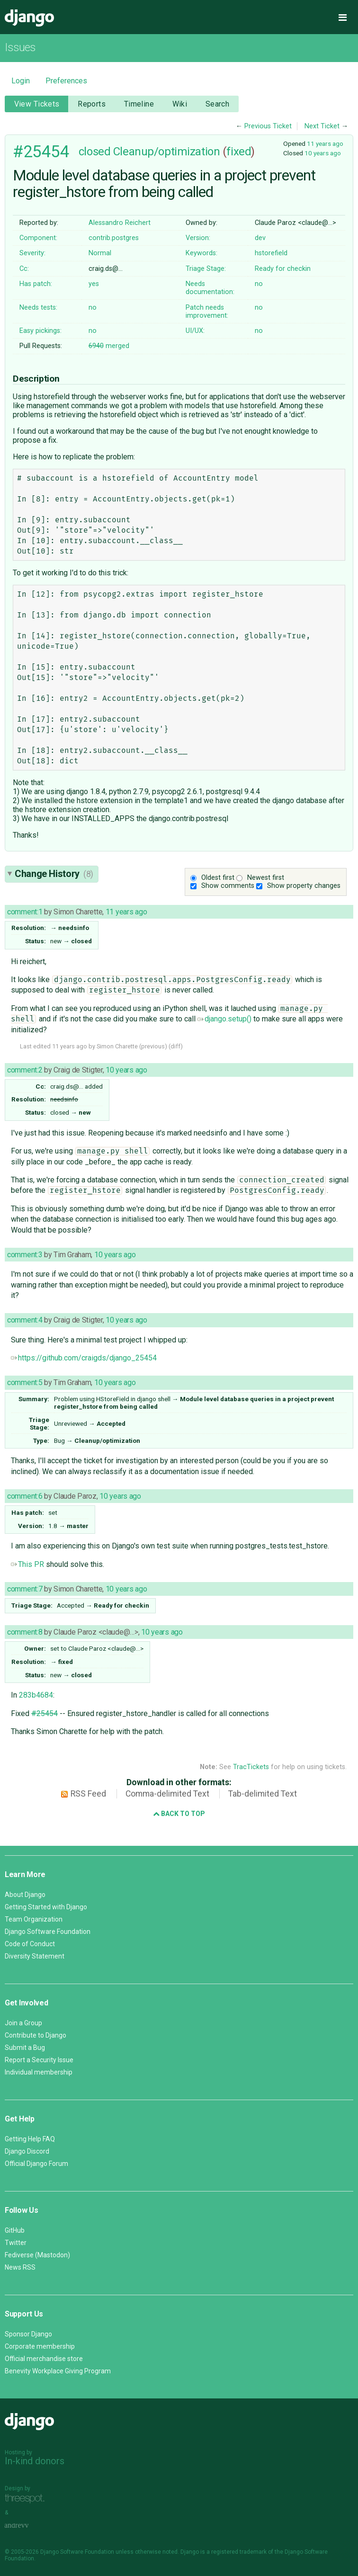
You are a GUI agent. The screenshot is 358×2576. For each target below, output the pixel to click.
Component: (38, 238)
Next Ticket (322, 126)
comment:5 (24, 1382)
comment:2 (24, 1069)
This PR (27, 1564)
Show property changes (303, 886)
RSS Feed (88, 1793)
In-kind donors (34, 2461)
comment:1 (24, 911)
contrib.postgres (114, 238)
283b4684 (36, 1694)
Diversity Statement (34, 1956)
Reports (92, 103)
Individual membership (38, 2072)
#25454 (41, 151)
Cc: (24, 269)
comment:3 (24, 1254)
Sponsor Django (28, 2334)
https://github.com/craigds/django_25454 (84, 1357)
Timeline (139, 103)
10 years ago (322, 153)
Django (29, 18)
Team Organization (34, 1919)
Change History (54, 873)
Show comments (227, 886)
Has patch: (35, 284)
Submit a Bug (25, 2047)
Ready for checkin (283, 269)
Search (218, 103)
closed (94, 151)
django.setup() (224, 1018)
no (259, 284)
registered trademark (239, 2552)
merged (109, 346)
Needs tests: (38, 308)
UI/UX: (195, 331)
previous (153, 1046)
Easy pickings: (40, 331)
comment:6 (24, 1496)
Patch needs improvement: (207, 312)
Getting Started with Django (46, 1907)
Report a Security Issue (39, 2060)
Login (20, 80)
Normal (100, 253)
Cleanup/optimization (166, 151)
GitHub (15, 2230)
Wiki (180, 103)
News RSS (20, 2267)
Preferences (66, 80)
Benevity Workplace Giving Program (58, 2371)
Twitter (16, 2242)
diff (175, 1046)
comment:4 (24, 1319)
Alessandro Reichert (120, 223)
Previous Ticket (268, 126)
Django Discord (27, 2151)
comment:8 (24, 1632)
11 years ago (325, 143)
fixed (238, 151)
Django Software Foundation (47, 1931)
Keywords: (201, 253)
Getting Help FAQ (30, 2139)
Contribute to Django (35, 2035)
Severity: (32, 253)
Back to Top (179, 1813)
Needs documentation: (210, 288)
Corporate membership (40, 2346)
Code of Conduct (30, 1944)
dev (260, 238)
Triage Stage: (206, 269)
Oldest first (217, 878)
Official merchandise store (44, 2358)
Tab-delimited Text (262, 1793)
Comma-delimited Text (167, 1793)
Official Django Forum (36, 2163)
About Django (25, 1894)
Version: (198, 238)
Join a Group (23, 2023)
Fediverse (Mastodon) (37, 2255)
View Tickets (37, 103)
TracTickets (251, 1767)
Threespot (27, 2499)
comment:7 (24, 1588)
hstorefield (271, 253)
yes (94, 284)
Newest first (265, 878)
